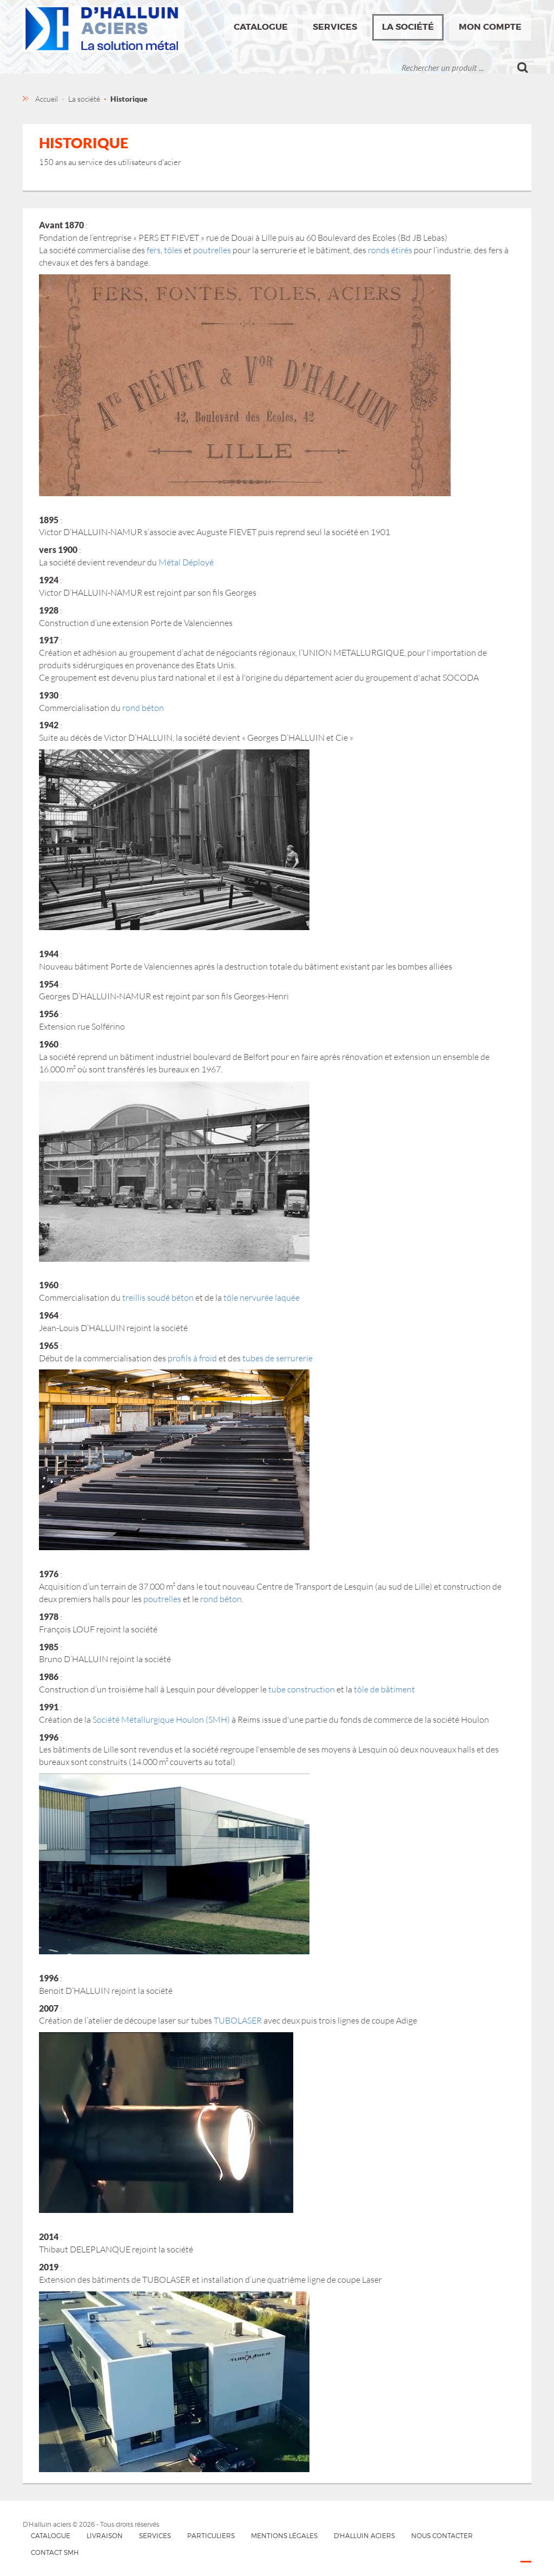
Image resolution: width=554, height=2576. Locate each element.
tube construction (301, 1689)
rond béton (143, 707)
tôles (173, 250)
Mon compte (490, 26)
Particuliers (211, 2536)
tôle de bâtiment (384, 1689)
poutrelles (212, 250)
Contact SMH (55, 2552)
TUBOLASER (238, 2020)
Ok (523, 67)
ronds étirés (390, 250)
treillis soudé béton (158, 1297)
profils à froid (192, 1358)
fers (154, 250)
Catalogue (261, 26)
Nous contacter (442, 2536)
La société (408, 26)
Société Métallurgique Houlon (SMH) (161, 1719)
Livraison (105, 2536)
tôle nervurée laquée (261, 1297)
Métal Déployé (186, 562)
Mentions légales (284, 2536)
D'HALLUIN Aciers (364, 2536)
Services (335, 26)
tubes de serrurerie (277, 1358)
